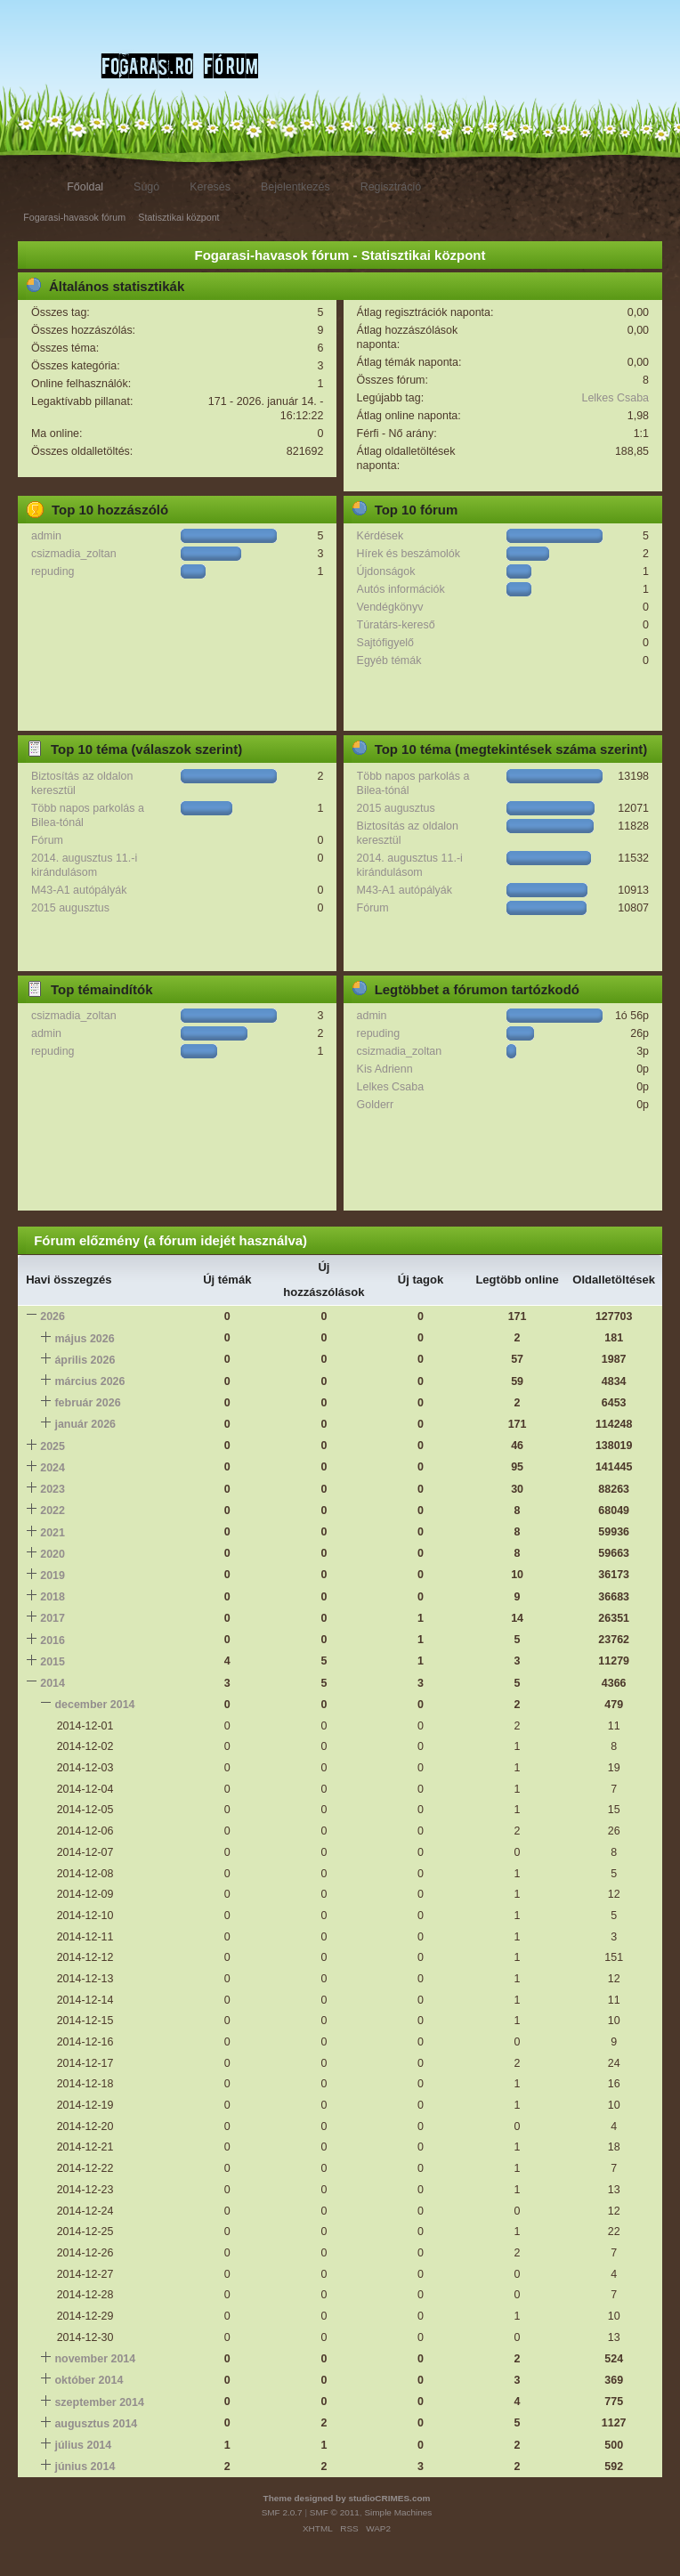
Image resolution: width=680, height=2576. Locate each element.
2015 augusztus (70, 908)
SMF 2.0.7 (282, 2512)
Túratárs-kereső (396, 625)
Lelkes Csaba (615, 398)
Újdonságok (386, 571)
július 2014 (82, 2445)
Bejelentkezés (295, 187)
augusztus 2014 (95, 2424)
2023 (52, 1489)
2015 (52, 1662)
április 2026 (84, 1360)
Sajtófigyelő (385, 642)
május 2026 (84, 1339)
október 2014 (88, 2380)
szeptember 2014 (99, 2402)
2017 (52, 1618)
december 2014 (94, 1704)
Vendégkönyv (390, 607)
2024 (52, 1468)
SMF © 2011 (335, 2512)
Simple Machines (398, 2512)
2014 (52, 1683)
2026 (52, 1316)
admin (46, 536)
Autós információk (401, 589)
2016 (52, 1640)
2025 (52, 1446)
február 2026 (87, 1403)
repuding (53, 571)
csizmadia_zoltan (74, 553)
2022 (52, 1510)
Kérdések (380, 536)
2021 (52, 1533)
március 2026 (89, 1381)
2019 (52, 1575)
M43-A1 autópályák (78, 890)
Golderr (375, 1104)
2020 (52, 1554)
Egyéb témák (389, 660)
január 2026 (85, 1424)
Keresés (210, 187)
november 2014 (94, 2359)
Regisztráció (391, 187)
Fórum (47, 840)
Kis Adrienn (385, 1069)
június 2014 (84, 2466)
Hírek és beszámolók (408, 553)
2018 (52, 1597)
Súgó (146, 187)
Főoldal (85, 187)
